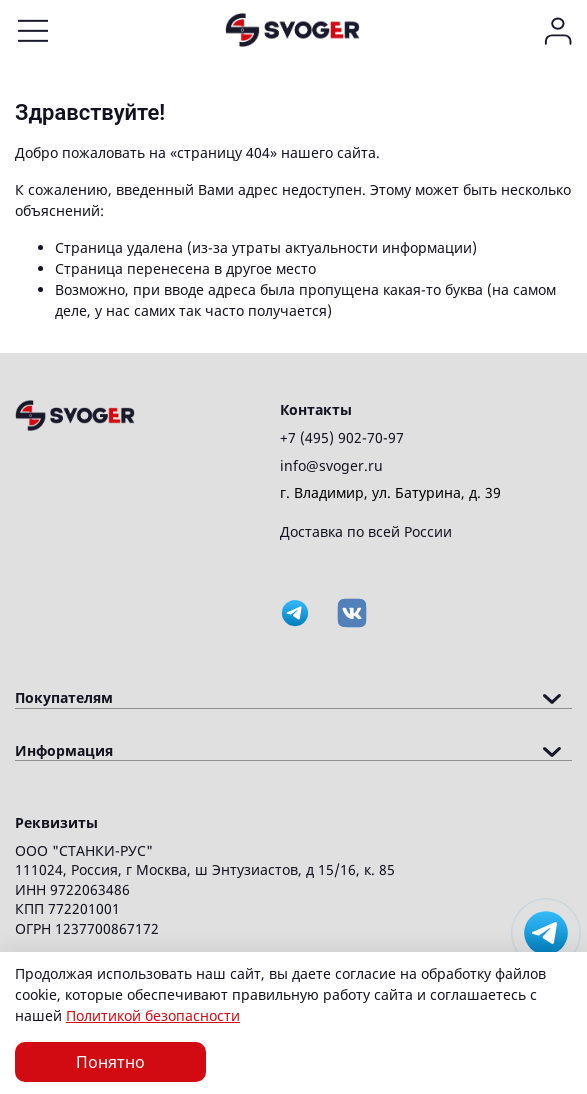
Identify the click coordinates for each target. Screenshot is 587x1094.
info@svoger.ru (331, 465)
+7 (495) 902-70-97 (342, 437)
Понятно (110, 1062)
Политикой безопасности (153, 1015)
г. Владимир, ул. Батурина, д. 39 (390, 492)
